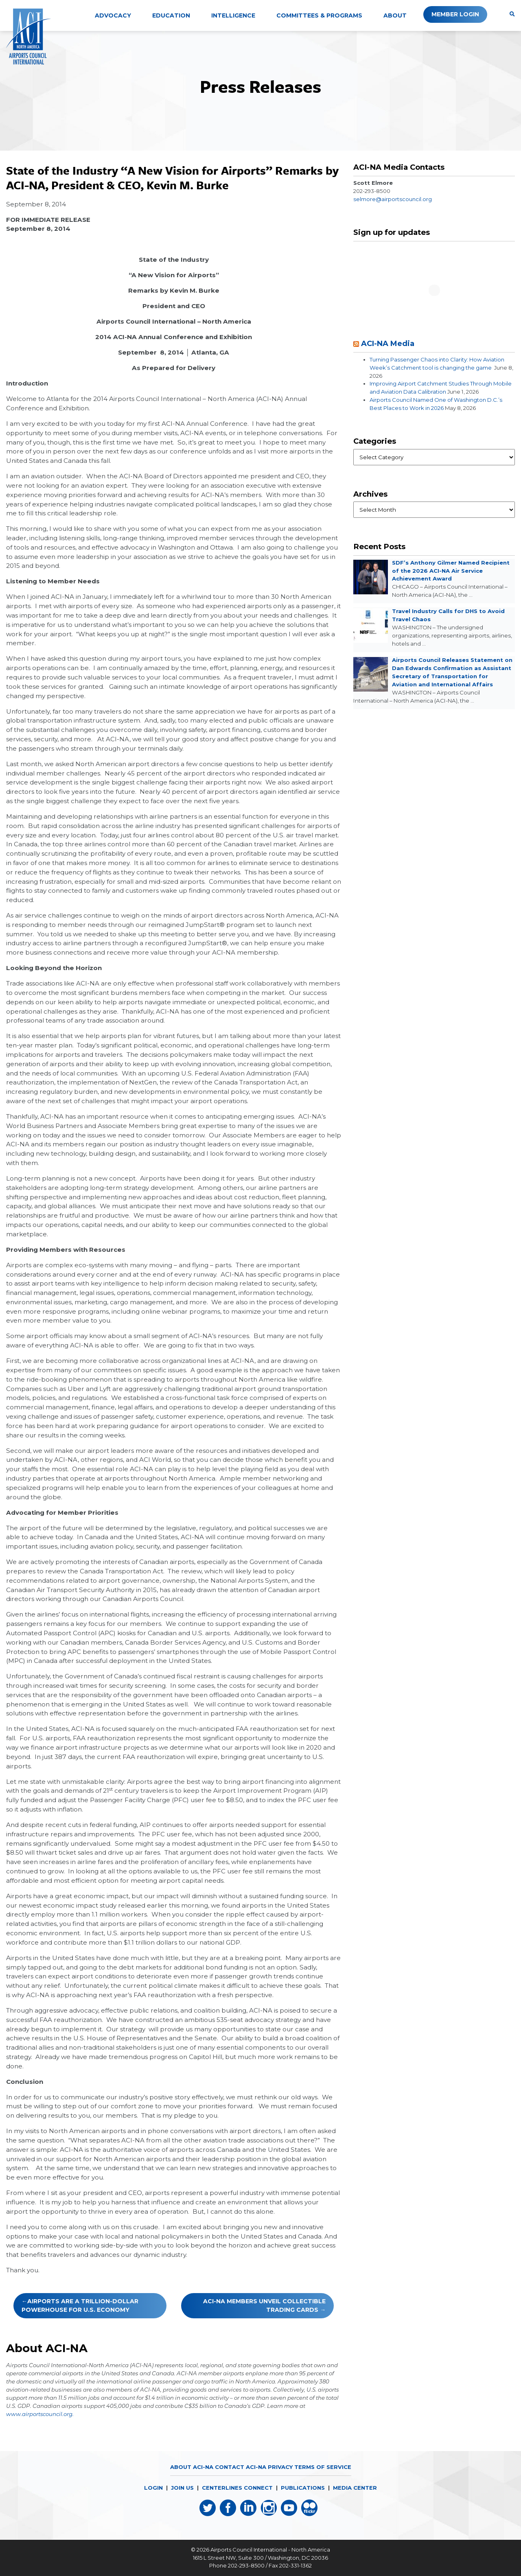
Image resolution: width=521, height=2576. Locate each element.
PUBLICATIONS (303, 2487)
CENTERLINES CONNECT (237, 2487)
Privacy (280, 2467)
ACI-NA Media (388, 343)
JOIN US (182, 2487)
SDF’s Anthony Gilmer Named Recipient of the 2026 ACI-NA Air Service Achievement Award (451, 570)
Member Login (455, 14)
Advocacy (113, 15)
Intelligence (233, 15)
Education (171, 15)
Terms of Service (322, 2467)
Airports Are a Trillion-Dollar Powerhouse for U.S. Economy (80, 2305)
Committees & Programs (319, 15)
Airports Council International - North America (270, 2549)
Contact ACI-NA (240, 2467)
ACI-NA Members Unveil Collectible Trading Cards (264, 2305)
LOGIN (153, 2487)
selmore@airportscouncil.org (393, 199)
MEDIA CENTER (355, 2487)
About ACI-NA (191, 2467)
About (395, 15)
